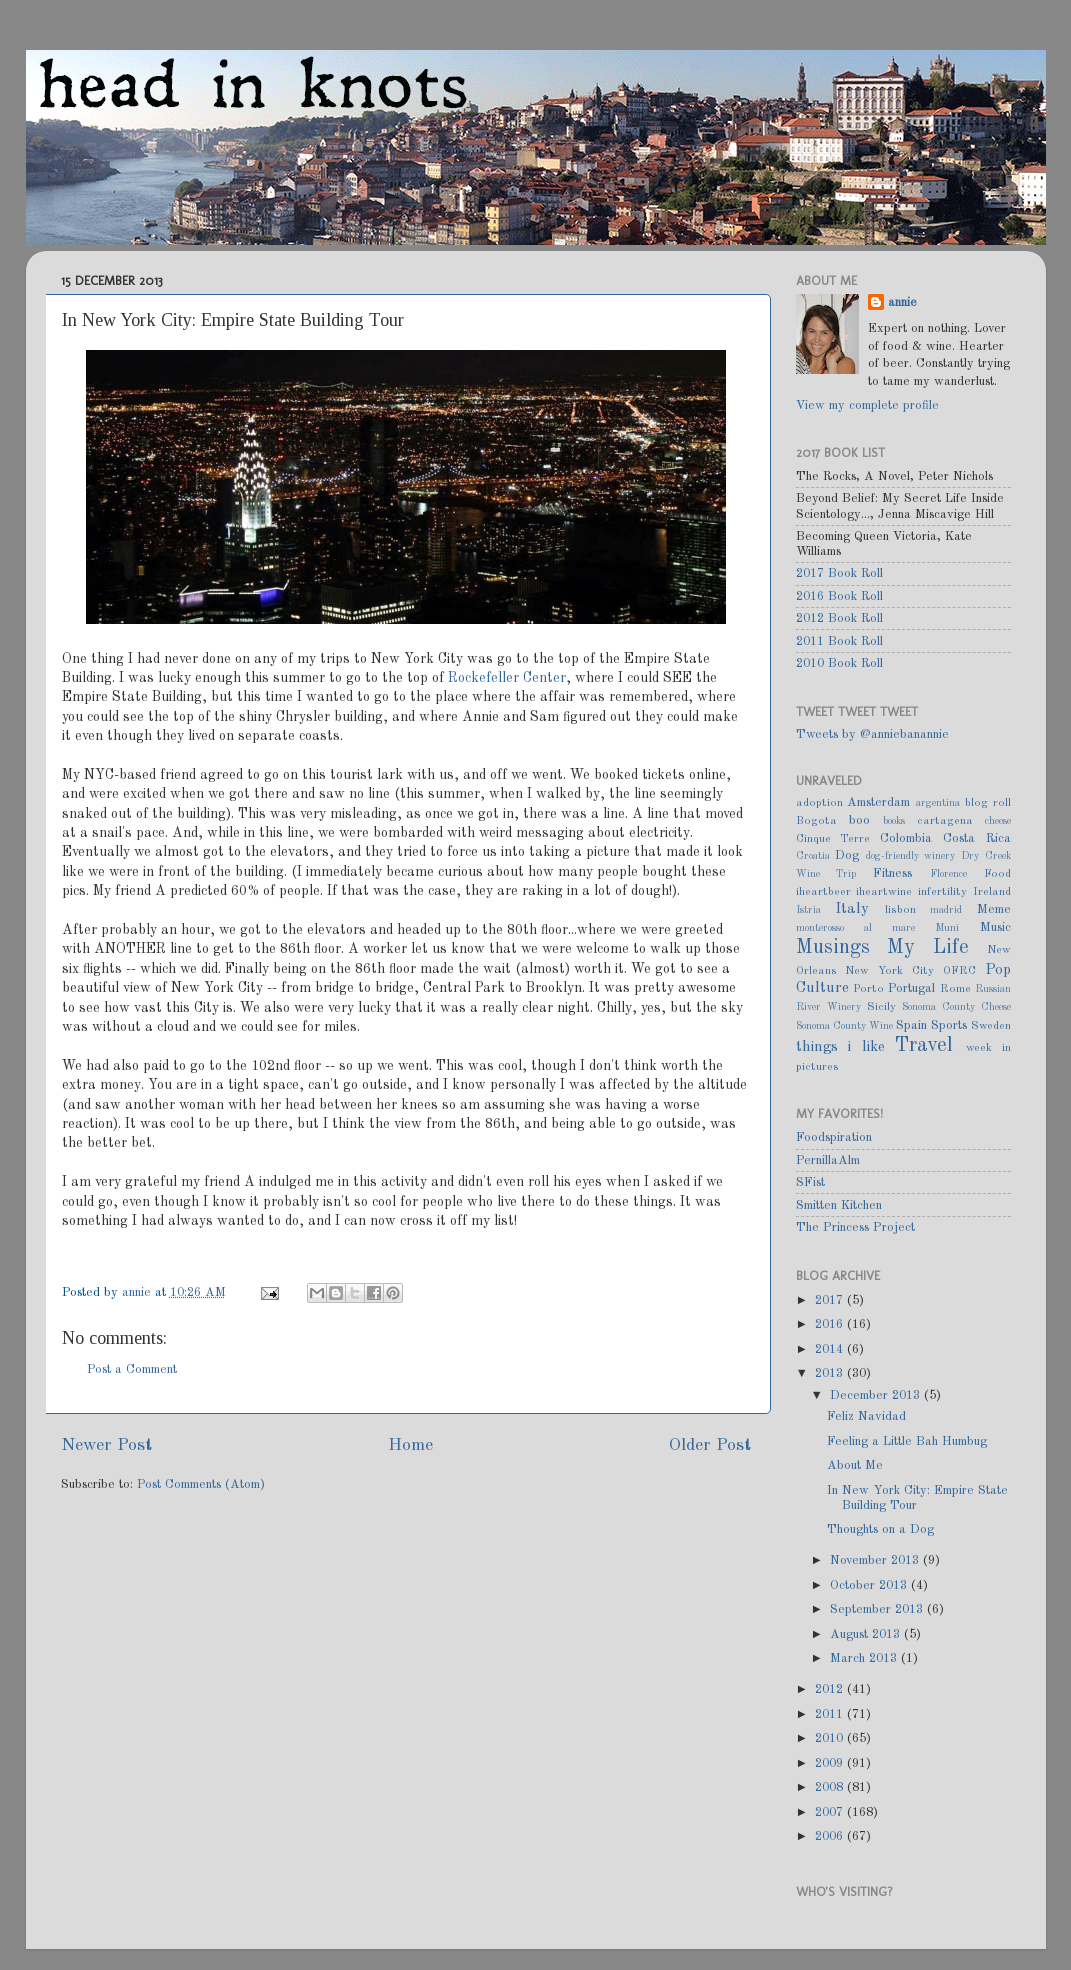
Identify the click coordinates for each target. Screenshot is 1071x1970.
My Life (928, 948)
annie (138, 1292)
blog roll (988, 803)
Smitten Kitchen (839, 1205)
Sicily (881, 1007)
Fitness (892, 873)
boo (859, 820)
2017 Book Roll (839, 573)
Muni (947, 928)
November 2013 (876, 1560)
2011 (831, 1714)
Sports (949, 1025)
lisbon (900, 910)
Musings (833, 948)
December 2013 (877, 1395)
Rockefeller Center (507, 678)
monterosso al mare (856, 928)
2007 (831, 1812)
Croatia (813, 856)
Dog (847, 855)
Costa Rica (977, 838)
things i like (840, 1047)
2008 (831, 1787)
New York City (889, 971)
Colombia (906, 838)
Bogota (816, 821)
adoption (819, 803)
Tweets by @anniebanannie (872, 734)
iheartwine (884, 892)
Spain (911, 1025)
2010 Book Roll (839, 663)
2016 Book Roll (839, 596)
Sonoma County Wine (844, 1026)
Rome (955, 989)
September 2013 (878, 1609)
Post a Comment (132, 1369)
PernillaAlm (828, 1160)
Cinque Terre (833, 839)
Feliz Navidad (866, 1416)
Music (995, 927)
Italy (852, 909)
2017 (831, 1300)
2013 (831, 1373)
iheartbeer (823, 892)
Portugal (911, 988)
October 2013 (870, 1585)
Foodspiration (834, 1137)
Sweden (991, 1026)
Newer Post (106, 1445)
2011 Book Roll (839, 641)
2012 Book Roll (839, 618)
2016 (831, 1324)
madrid (946, 910)
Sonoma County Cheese (956, 1007)
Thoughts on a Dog (880, 1529)
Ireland (992, 892)
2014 (831, 1349)
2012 (831, 1689)
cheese (998, 821)
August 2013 (867, 1634)
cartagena (945, 821)
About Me (855, 1465)
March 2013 (865, 1658)
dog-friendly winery (911, 856)
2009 (831, 1763)
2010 (831, 1738)
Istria (808, 910)
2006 (831, 1836)
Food (997, 874)
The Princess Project (855, 1227)
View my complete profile (867, 405)
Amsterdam (878, 802)
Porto (868, 989)
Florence (948, 874)
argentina (938, 803)
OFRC (959, 971)
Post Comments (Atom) (201, 1484)
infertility (942, 892)
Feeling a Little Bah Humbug (907, 1441)
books (894, 821)
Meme (994, 909)
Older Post (710, 1445)
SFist (810, 1182)
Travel (924, 1046)
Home (410, 1445)
